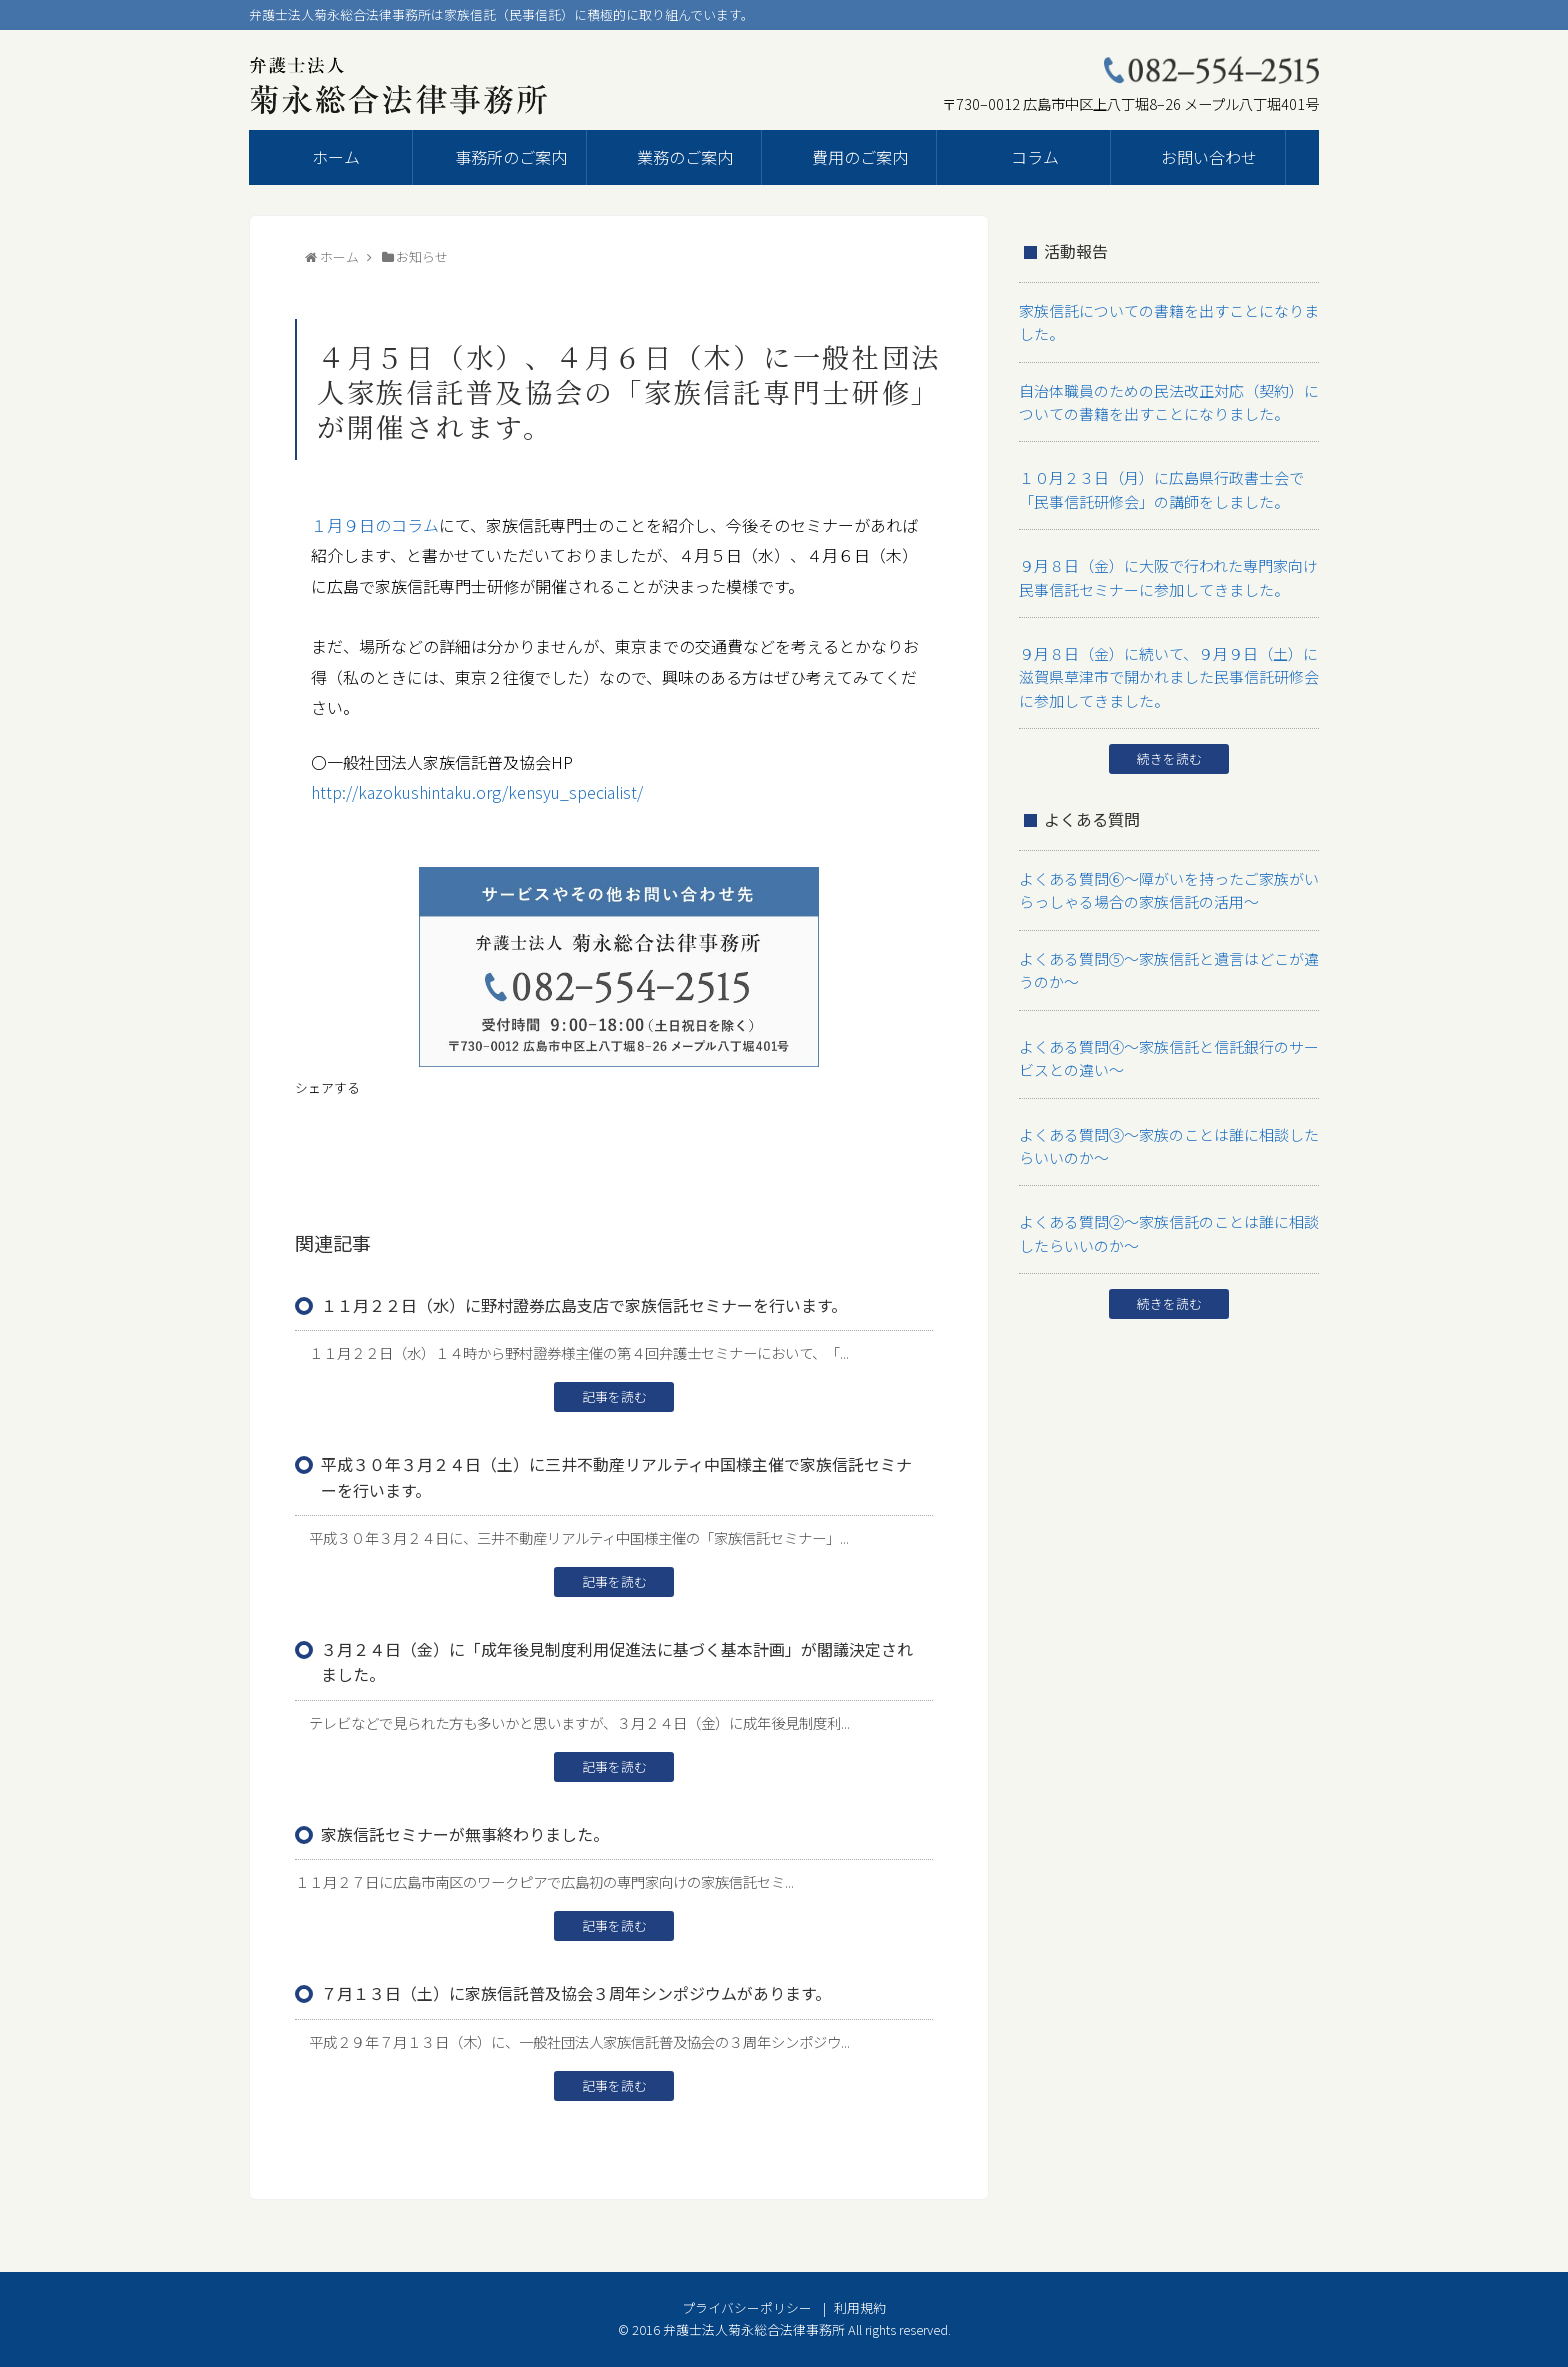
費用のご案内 (860, 157)
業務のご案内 (685, 157)
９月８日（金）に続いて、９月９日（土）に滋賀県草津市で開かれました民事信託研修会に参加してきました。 (1166, 660)
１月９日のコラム (375, 525)
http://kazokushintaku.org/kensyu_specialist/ (477, 792)
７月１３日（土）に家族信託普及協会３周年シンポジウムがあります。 (576, 1993)
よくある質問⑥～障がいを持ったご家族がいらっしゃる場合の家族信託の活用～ (1166, 868)
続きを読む (1169, 739)
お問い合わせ (1209, 157)
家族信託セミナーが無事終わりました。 (465, 1834)
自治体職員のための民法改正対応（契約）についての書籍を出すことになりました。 (1166, 396)
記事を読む (614, 1396)
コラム (1035, 157)
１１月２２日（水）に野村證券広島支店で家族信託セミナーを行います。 (584, 1305)
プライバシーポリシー (747, 2307)
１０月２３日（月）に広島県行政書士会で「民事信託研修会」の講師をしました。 (1166, 480)
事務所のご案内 (511, 157)
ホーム (336, 157)
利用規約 (860, 2307)
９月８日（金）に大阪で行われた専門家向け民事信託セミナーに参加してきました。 (1165, 564)
